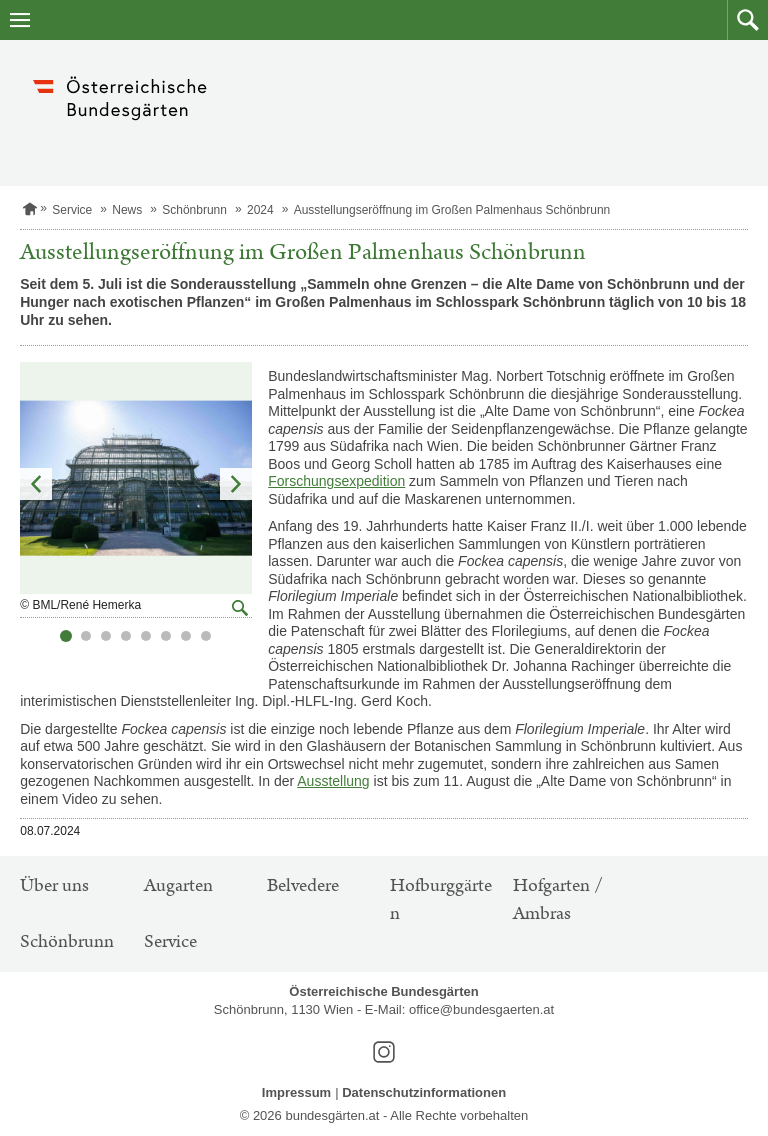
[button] (747, 20)
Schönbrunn (194, 210)
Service (72, 210)
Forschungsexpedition (336, 481)
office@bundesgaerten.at (481, 1009)
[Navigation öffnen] (20, 20)
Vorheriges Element (36, 484)
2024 (260, 210)
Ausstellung (333, 781)
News (127, 210)
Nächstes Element (236, 484)
